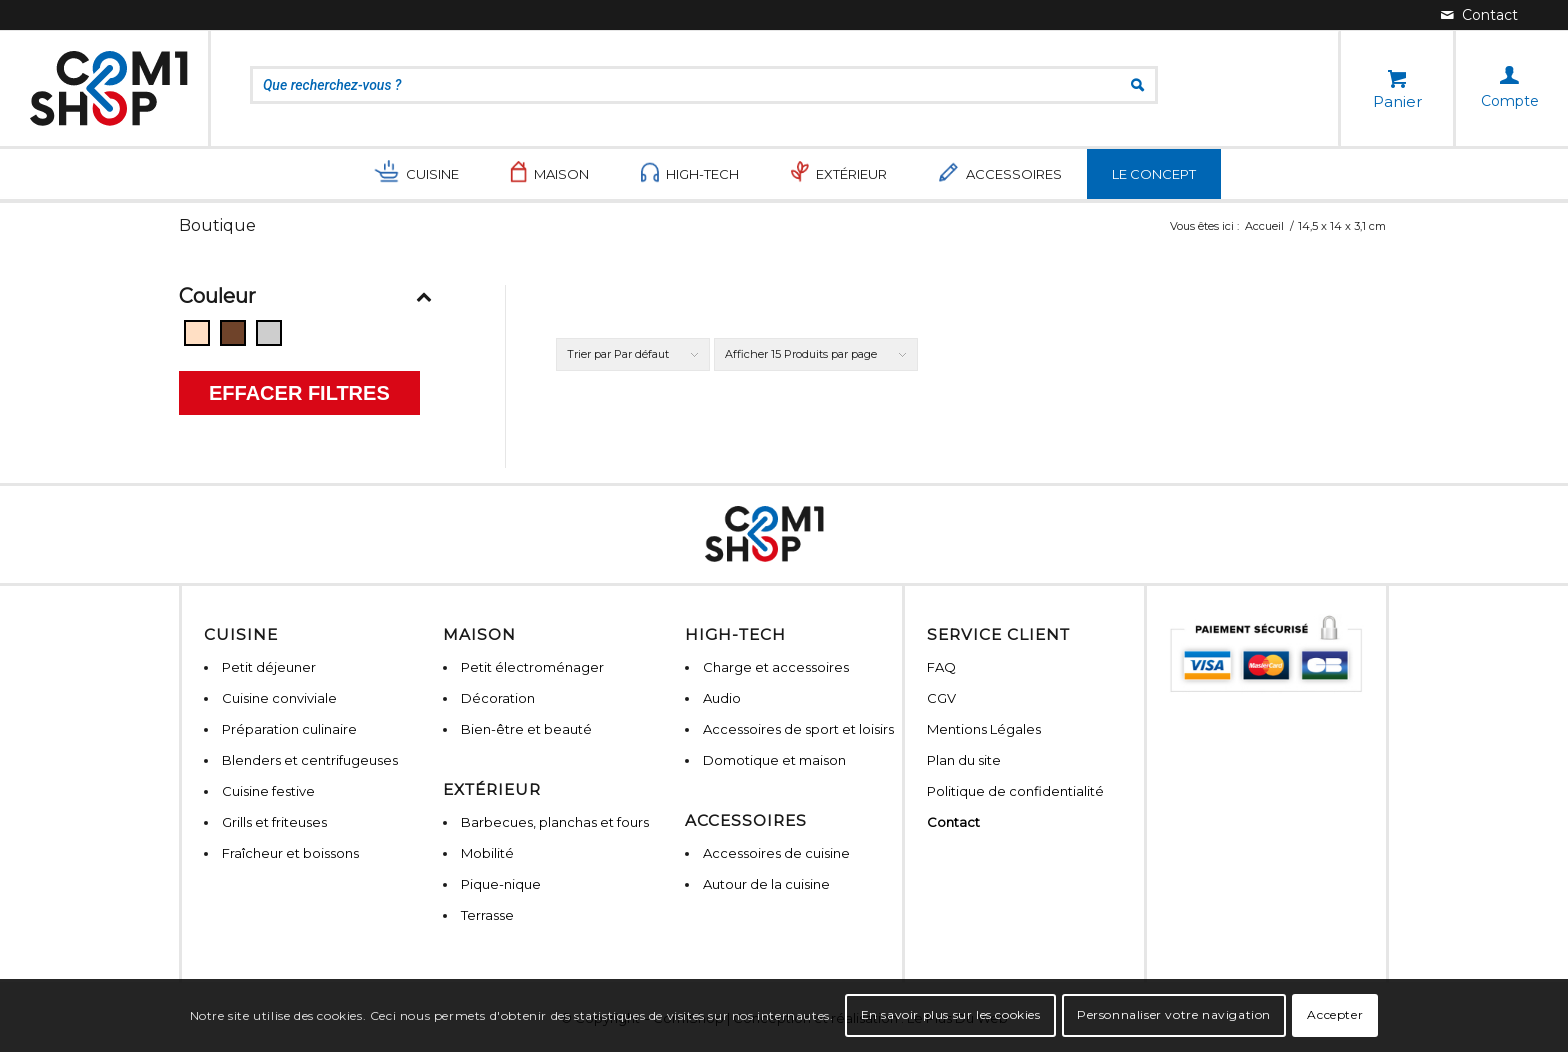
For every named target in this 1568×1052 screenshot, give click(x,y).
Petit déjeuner (269, 667)
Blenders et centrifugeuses (310, 760)
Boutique (217, 225)
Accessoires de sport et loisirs (798, 729)
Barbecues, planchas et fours (555, 822)
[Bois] (233, 333)
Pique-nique (501, 884)
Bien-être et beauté (526, 729)
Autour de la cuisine (766, 884)
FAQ (941, 667)
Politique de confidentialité (1015, 791)
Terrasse (487, 915)
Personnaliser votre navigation (1174, 1014)
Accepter (1335, 1014)
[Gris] (269, 333)
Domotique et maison (774, 760)
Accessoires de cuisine (776, 853)
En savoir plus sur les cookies (951, 1014)
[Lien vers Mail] (1479, 15)
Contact (953, 822)
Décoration (498, 698)
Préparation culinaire (289, 729)
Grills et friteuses (274, 822)
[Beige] (197, 333)
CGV (941, 698)
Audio (722, 698)
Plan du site (964, 760)
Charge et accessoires (776, 667)
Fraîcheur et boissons (290, 853)
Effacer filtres (299, 393)
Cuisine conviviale (279, 698)
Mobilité (487, 853)
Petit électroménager (532, 667)
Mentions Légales (984, 729)
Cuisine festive (268, 791)
